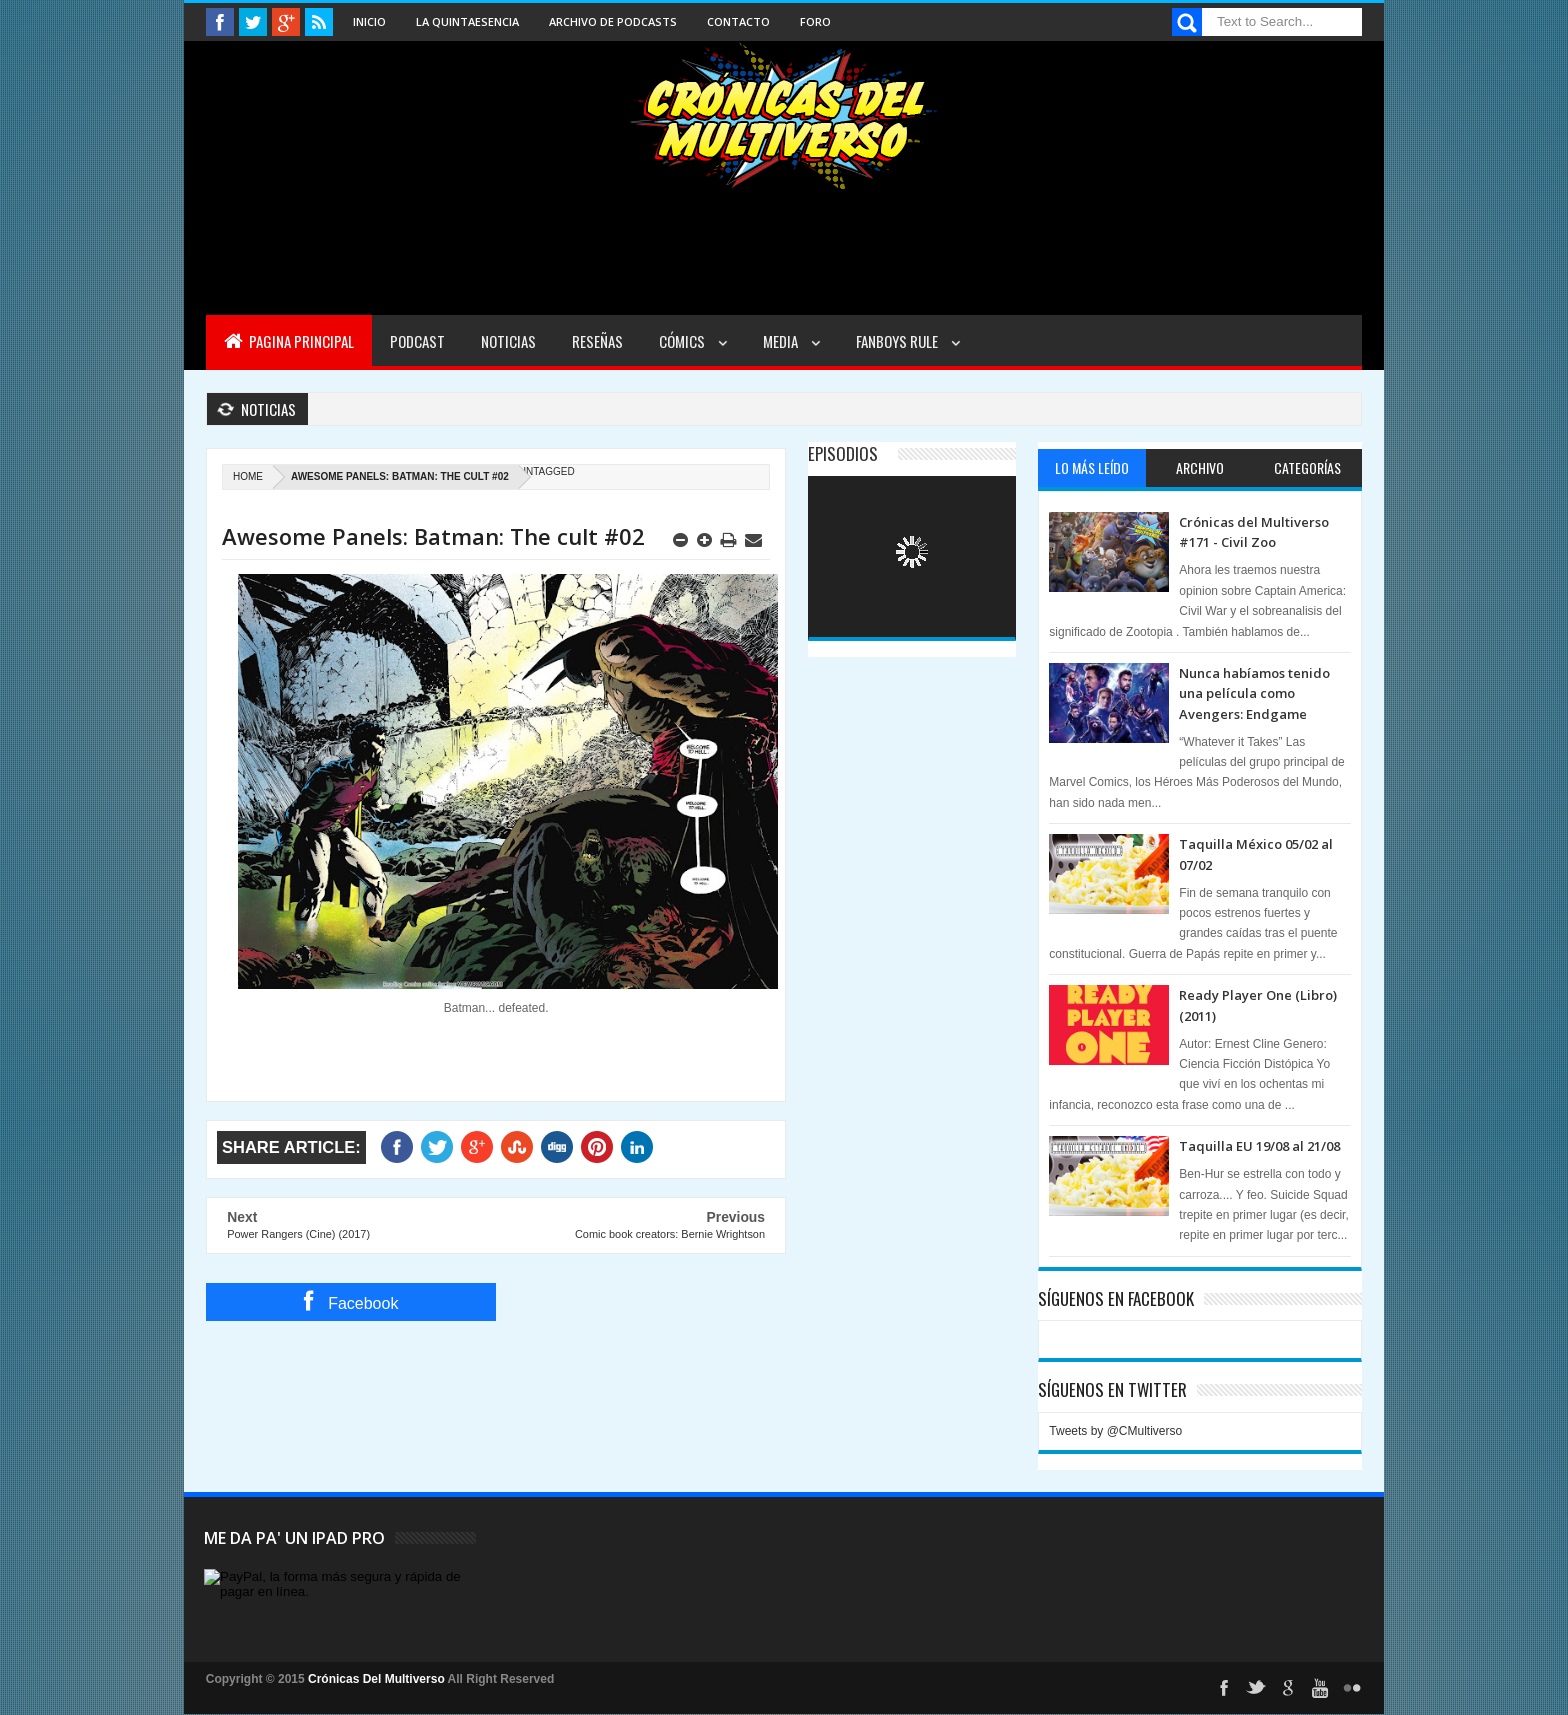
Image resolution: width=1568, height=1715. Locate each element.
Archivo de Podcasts (613, 21)
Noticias (508, 341)
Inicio (369, 21)
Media (782, 341)
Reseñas (597, 341)
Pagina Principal (289, 341)
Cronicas (784, 116)
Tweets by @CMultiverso (1115, 1431)
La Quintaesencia (467, 21)
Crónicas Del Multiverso (378, 1679)
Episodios (843, 453)
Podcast (417, 341)
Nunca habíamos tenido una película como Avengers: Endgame (1254, 693)
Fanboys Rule (898, 341)
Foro (815, 21)
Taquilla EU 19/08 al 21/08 (1259, 1146)
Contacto (738, 21)
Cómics (683, 341)
